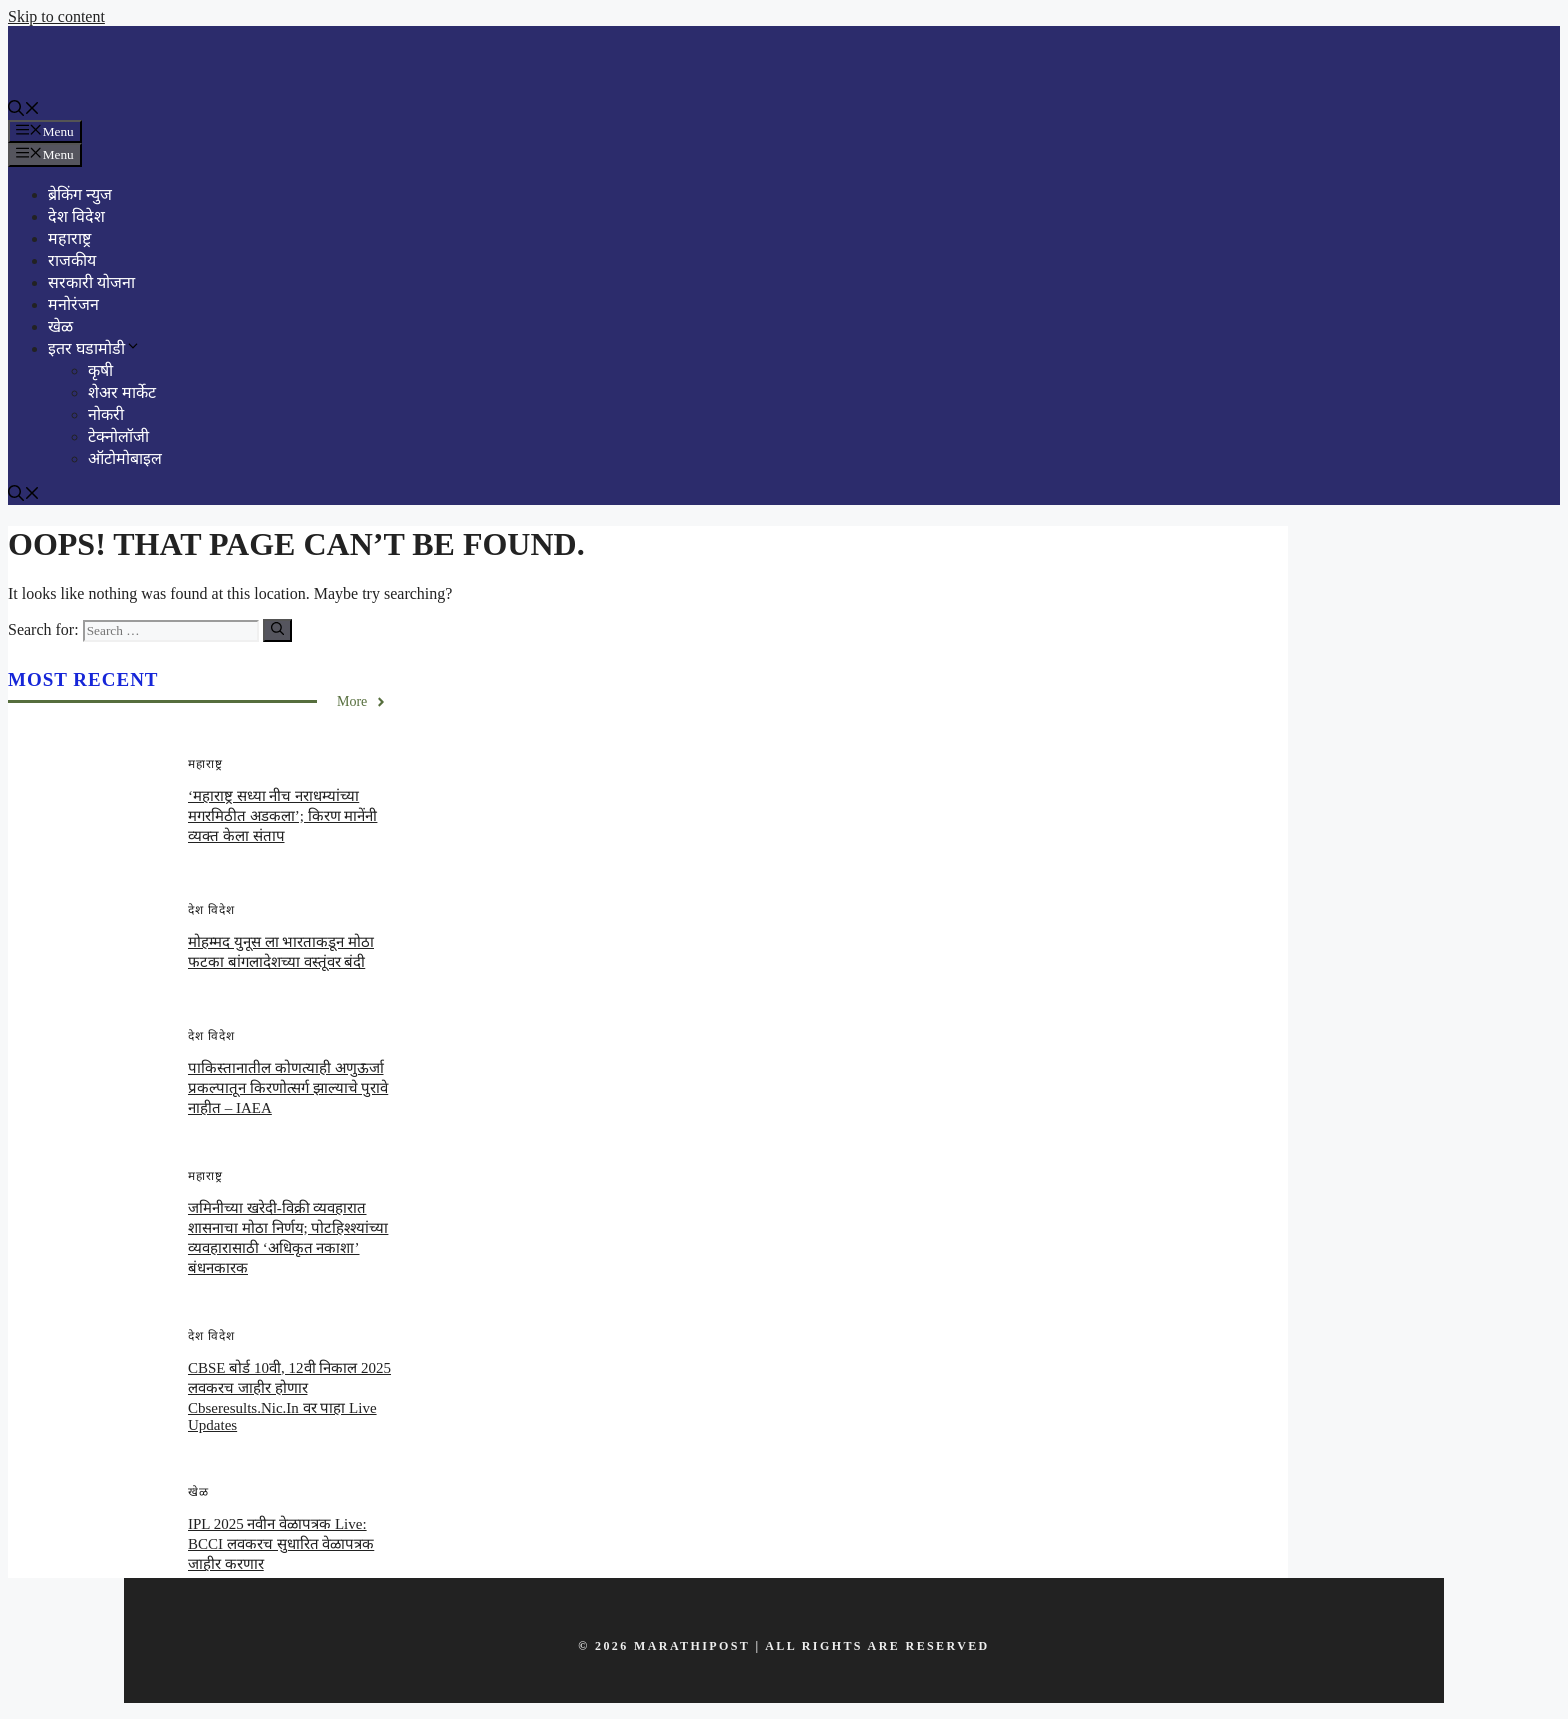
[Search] (277, 630)
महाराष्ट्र (69, 238)
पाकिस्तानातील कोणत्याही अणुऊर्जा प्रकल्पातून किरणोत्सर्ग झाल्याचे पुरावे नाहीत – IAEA (288, 1088)
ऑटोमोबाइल (125, 458)
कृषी (100, 370)
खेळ (60, 326)
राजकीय (72, 260)
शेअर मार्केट (122, 392)
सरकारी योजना (91, 282)
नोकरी (106, 414)
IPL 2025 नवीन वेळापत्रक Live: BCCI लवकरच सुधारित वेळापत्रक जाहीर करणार (281, 1544)
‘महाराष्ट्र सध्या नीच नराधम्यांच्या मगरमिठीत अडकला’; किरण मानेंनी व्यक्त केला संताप (282, 816)
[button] (24, 110)
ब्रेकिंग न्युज (80, 194)
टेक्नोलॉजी (118, 436)
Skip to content (56, 16)
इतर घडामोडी (94, 348)
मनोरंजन (73, 304)
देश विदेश (76, 216)
